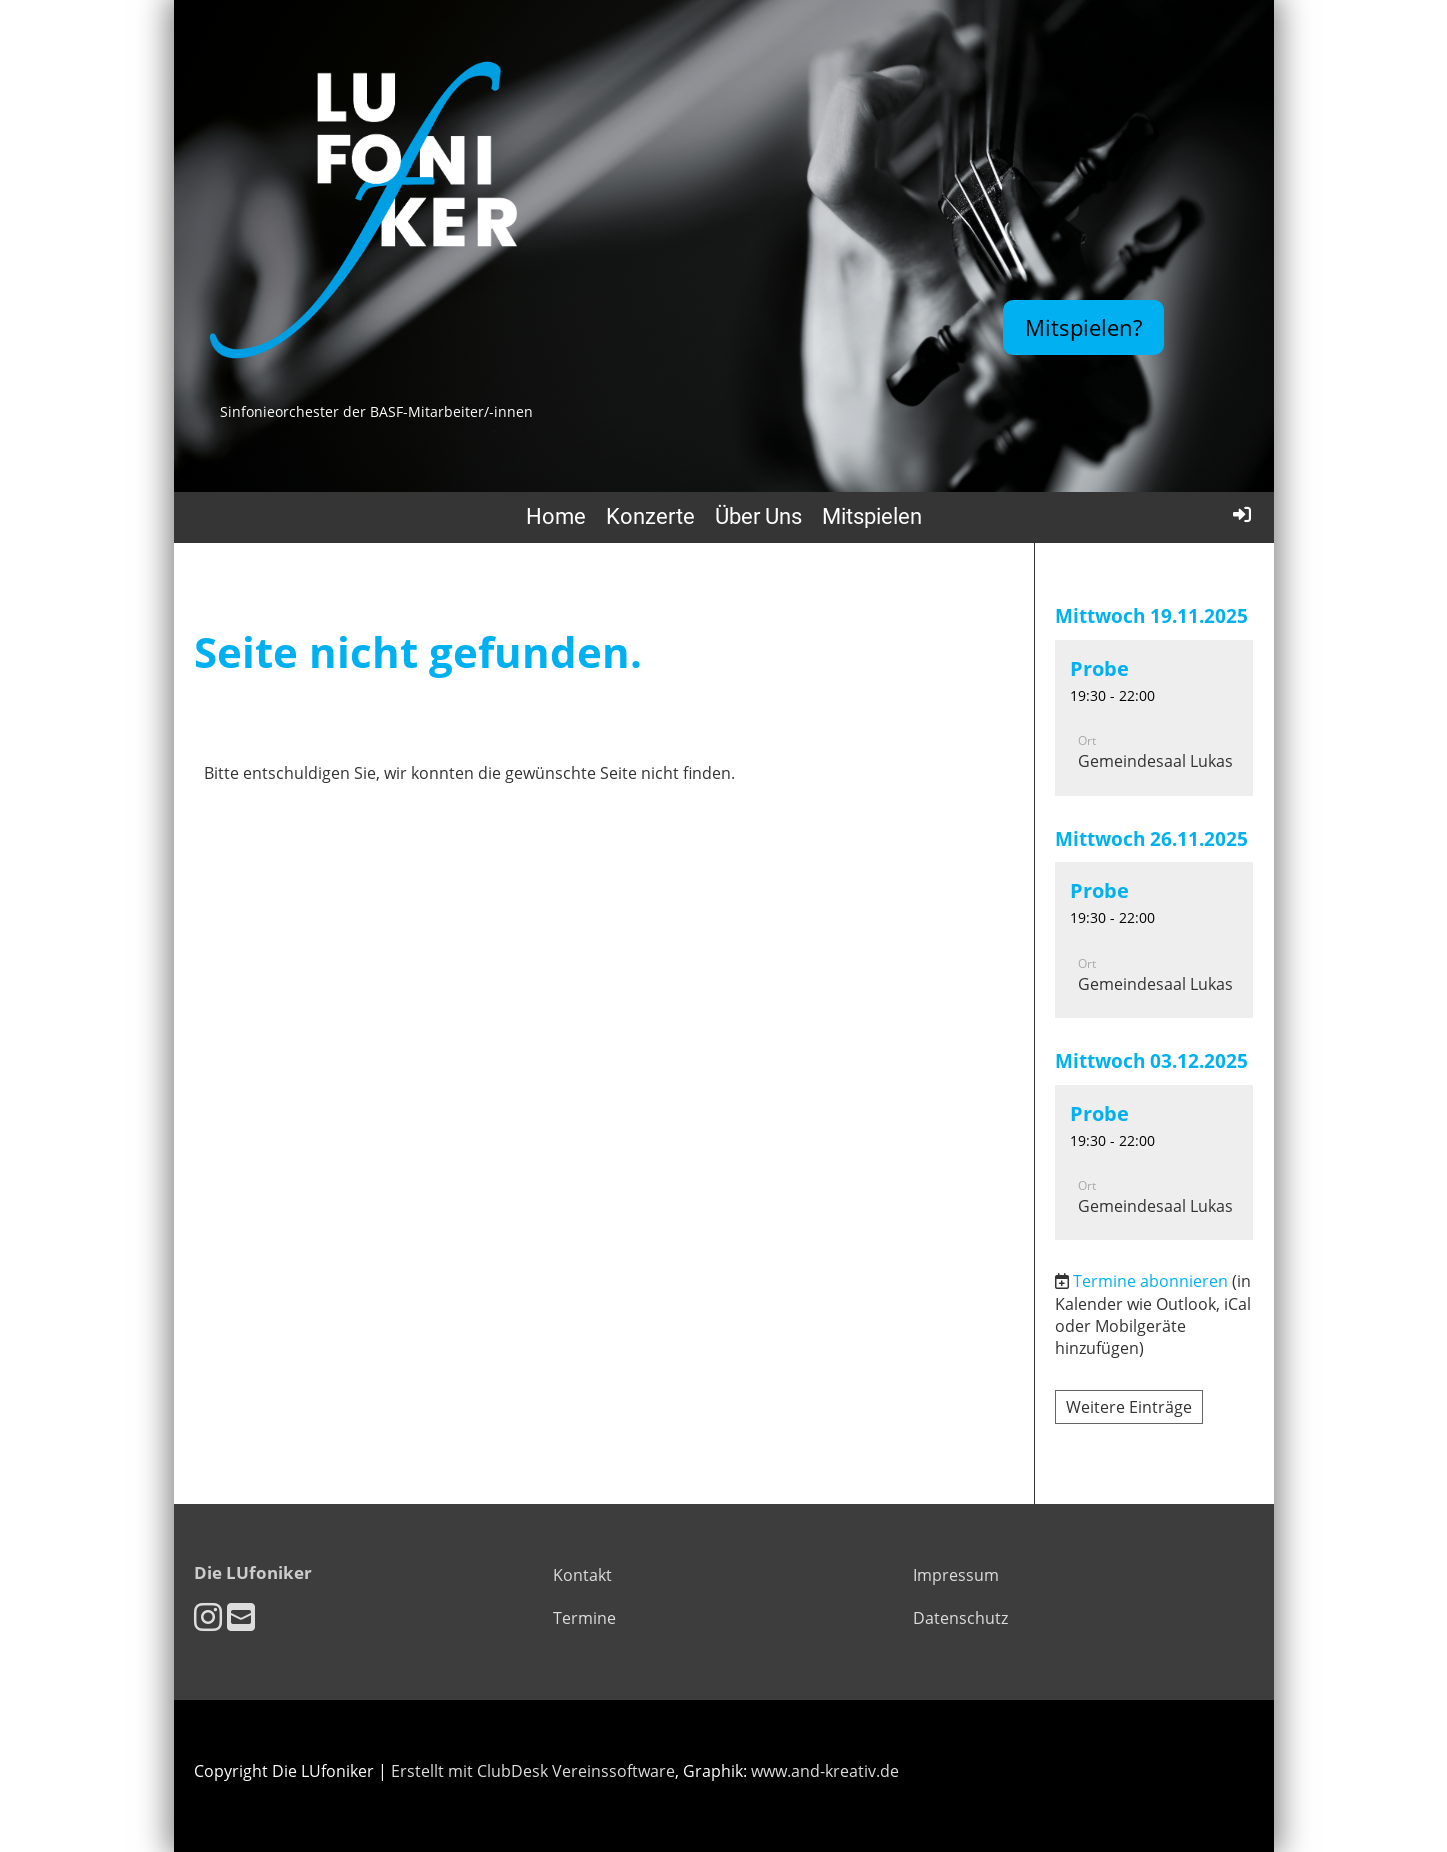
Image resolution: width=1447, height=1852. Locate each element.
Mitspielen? (1083, 327)
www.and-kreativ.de (825, 1771)
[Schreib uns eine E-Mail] (241, 1616)
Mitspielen (872, 516)
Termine (584, 1618)
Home (556, 516)
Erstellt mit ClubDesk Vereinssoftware (533, 1771)
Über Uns (758, 516)
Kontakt (582, 1575)
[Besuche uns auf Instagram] (208, 1616)
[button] (1154, 718)
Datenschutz (960, 1618)
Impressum (956, 1575)
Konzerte (650, 516)
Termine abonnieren (1150, 1281)
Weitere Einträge (1129, 1407)
